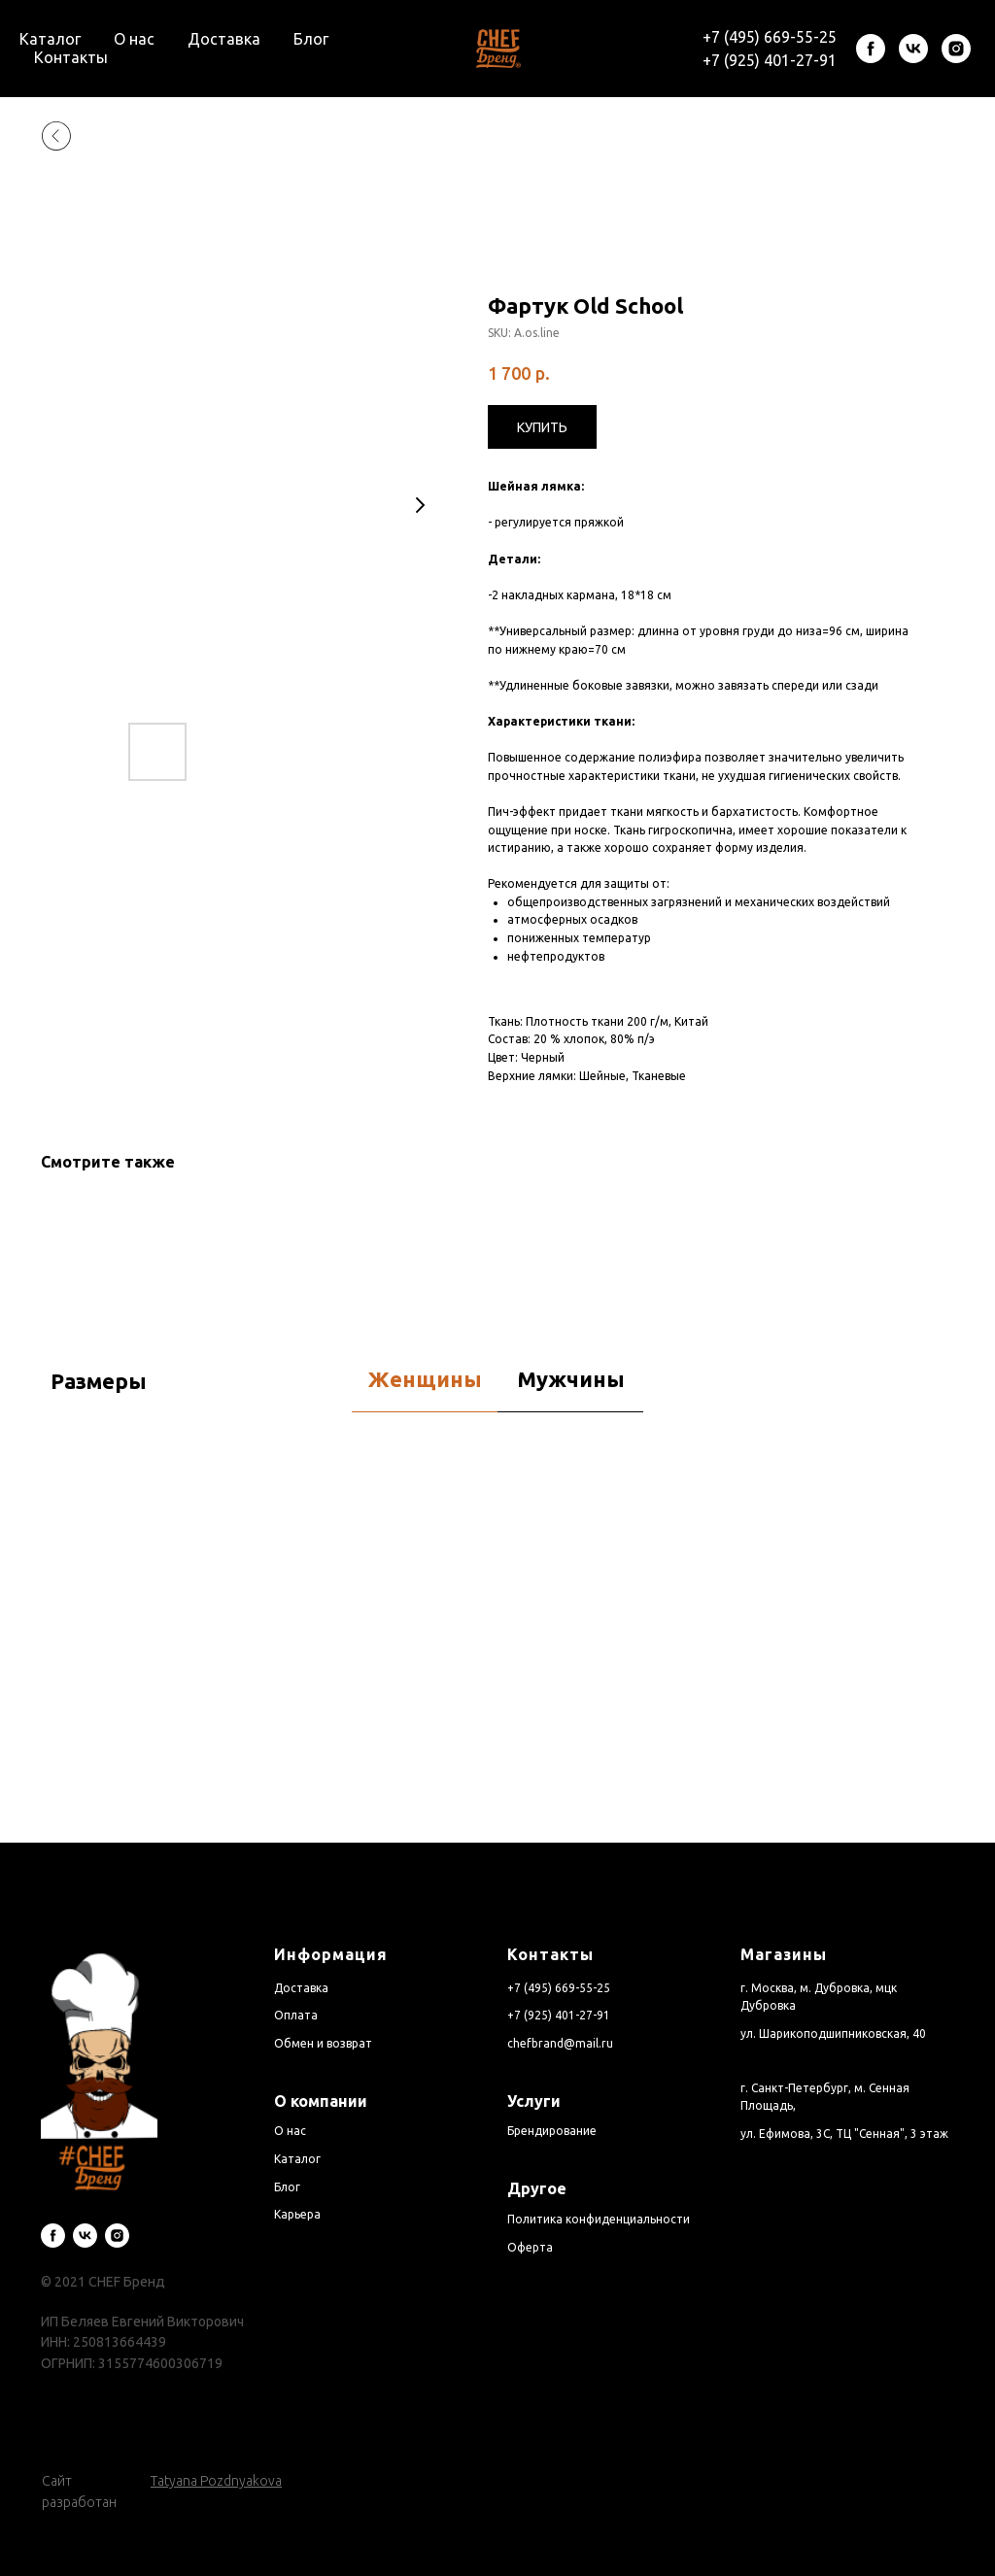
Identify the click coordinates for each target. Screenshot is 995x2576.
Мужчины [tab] (571, 1379)
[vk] (913, 48)
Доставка (224, 39)
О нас (134, 39)
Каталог (50, 39)
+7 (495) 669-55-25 (770, 37)
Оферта (530, 2247)
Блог (310, 39)
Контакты (71, 57)
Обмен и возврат (323, 2043)
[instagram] (956, 48)
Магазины (783, 1954)
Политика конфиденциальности (598, 2219)
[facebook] (870, 48)
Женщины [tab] (425, 1379)
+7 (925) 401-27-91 (770, 60)
